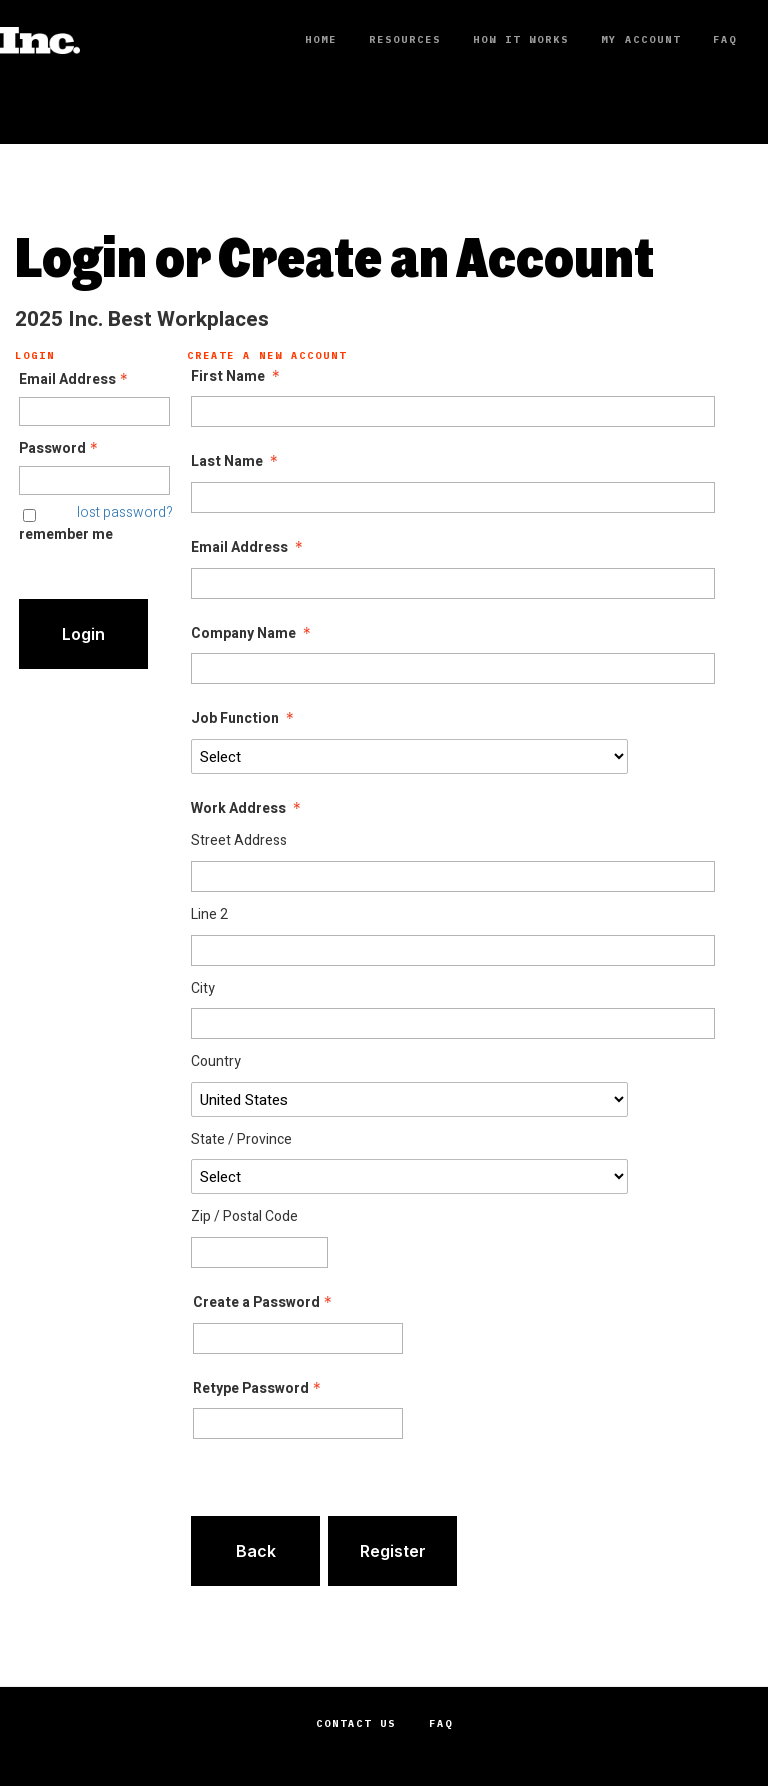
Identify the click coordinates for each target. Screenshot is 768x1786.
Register (393, 1551)
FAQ (725, 39)
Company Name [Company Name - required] (253, 634)
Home (321, 39)
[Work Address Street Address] (453, 876)
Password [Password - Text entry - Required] (60, 449)
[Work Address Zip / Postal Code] (259, 1252)
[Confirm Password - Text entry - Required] (298, 1423)
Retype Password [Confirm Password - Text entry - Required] (259, 1389)
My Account (641, 39)
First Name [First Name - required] (237, 377)
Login (83, 634)
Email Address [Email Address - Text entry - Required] (75, 380)
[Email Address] (453, 583)
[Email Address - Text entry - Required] (94, 411)
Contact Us (356, 1723)
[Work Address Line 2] (453, 950)
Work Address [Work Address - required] (248, 809)
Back (256, 1551)
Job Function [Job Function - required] (244, 719)
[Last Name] (453, 497)
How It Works (521, 39)
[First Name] (453, 411)
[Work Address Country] (409, 1099)
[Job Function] (409, 756)
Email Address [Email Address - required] (249, 548)
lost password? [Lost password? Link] (125, 513)
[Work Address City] (453, 1023)
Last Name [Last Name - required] (236, 462)
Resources (405, 39)
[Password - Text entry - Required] (94, 480)
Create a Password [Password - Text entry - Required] (264, 1303)
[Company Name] (453, 668)
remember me (66, 534)
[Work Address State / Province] (409, 1176)
